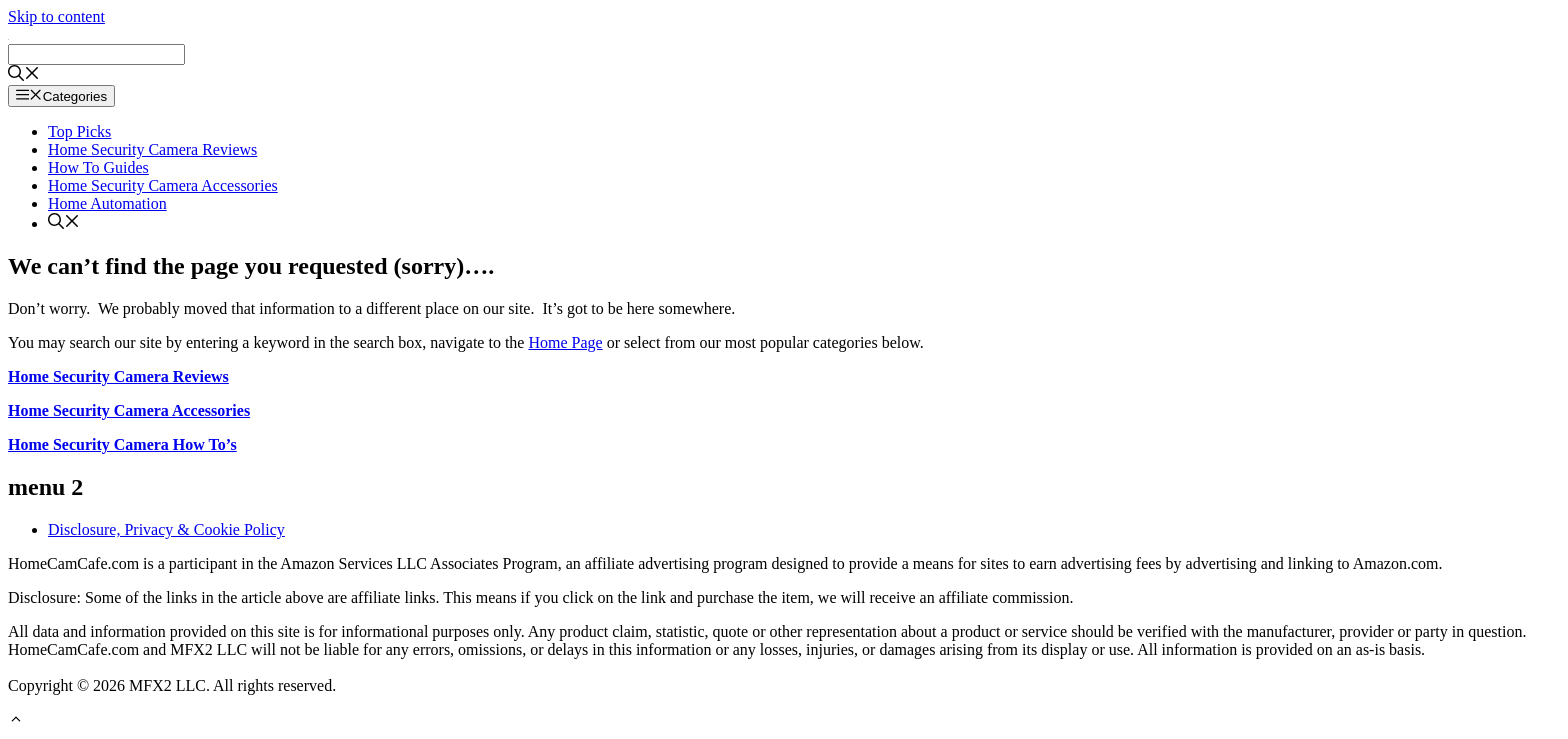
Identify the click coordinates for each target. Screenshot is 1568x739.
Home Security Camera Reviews (152, 149)
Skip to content (56, 16)
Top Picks (79, 131)
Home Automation (107, 203)
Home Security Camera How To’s (122, 444)
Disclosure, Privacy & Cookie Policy (166, 529)
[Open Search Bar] (24, 75)
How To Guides (98, 167)
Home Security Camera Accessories (163, 185)
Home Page (565, 342)
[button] (16, 721)
